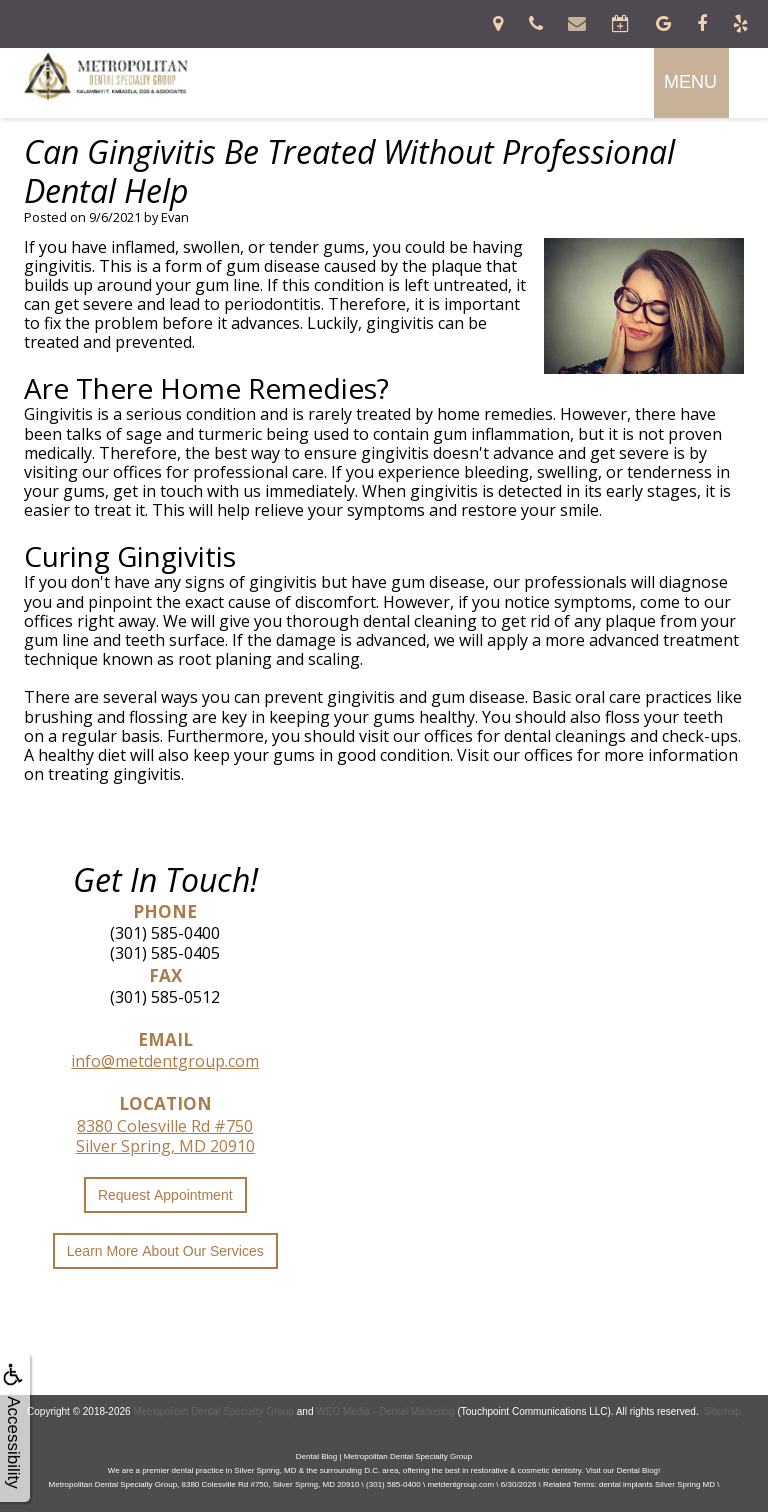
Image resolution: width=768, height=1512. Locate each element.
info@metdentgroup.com (165, 1061)
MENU (690, 82)
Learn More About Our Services (165, 1251)
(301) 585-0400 (165, 933)
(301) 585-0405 (165, 953)
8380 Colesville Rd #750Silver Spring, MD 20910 (165, 1136)
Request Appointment (165, 1195)
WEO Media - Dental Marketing (385, 1411)
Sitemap (722, 1411)
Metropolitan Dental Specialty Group (213, 1411)
